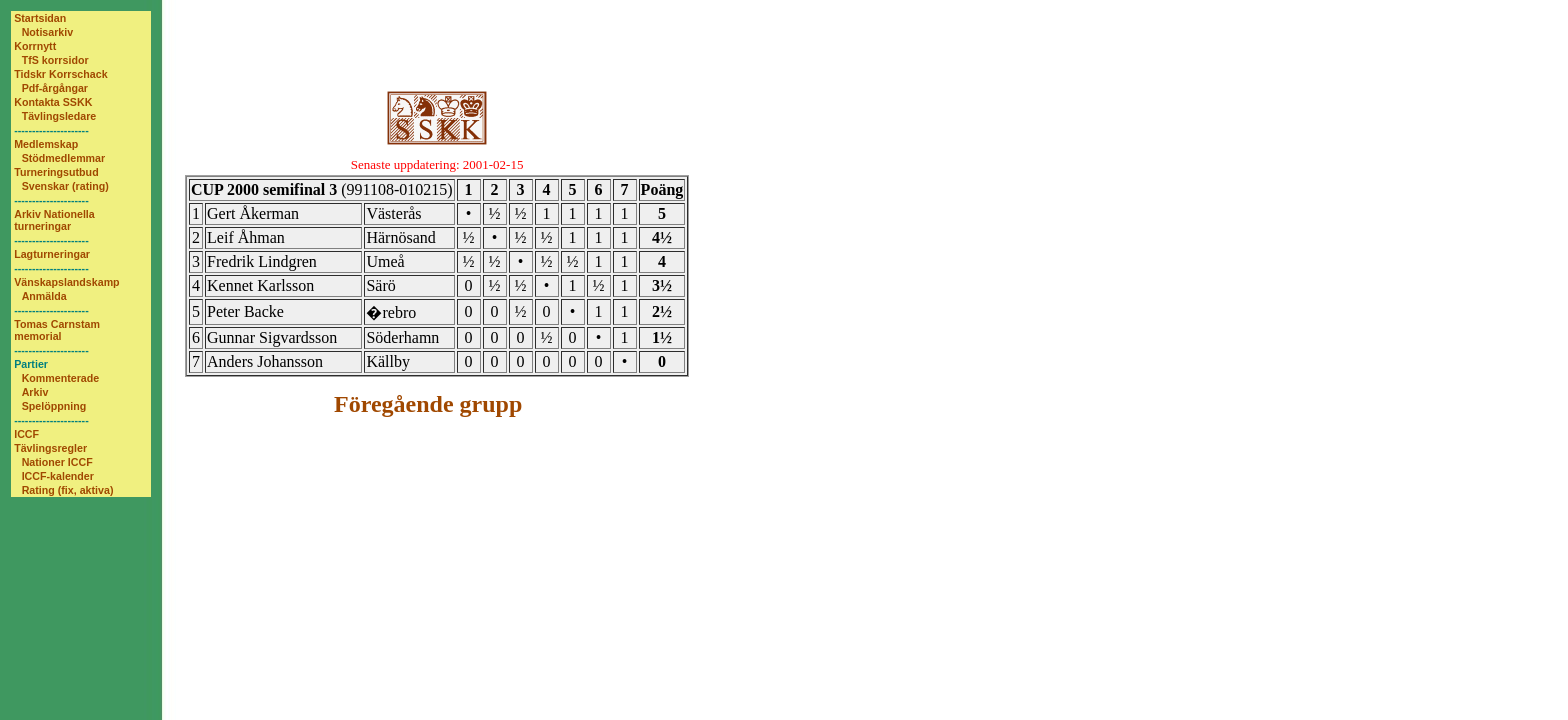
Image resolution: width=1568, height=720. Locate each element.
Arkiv (35, 392)
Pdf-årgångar (55, 88)
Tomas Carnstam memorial (57, 330)
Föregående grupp (428, 404)
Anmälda (44, 296)
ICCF (26, 434)
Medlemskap (46, 144)
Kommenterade (61, 378)
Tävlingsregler (50, 448)
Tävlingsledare (59, 116)
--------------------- (51, 130)
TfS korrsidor (55, 60)
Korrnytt (35, 46)
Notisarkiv (48, 32)
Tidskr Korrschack (60, 74)
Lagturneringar (52, 254)
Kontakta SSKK (53, 102)
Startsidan (40, 18)
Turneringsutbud (56, 172)
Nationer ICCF (57, 462)
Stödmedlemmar (64, 158)
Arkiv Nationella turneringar (54, 220)
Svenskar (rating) (65, 186)
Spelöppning (54, 406)
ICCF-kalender (58, 476)
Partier (31, 364)
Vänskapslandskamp (66, 282)
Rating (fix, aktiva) (68, 490)
